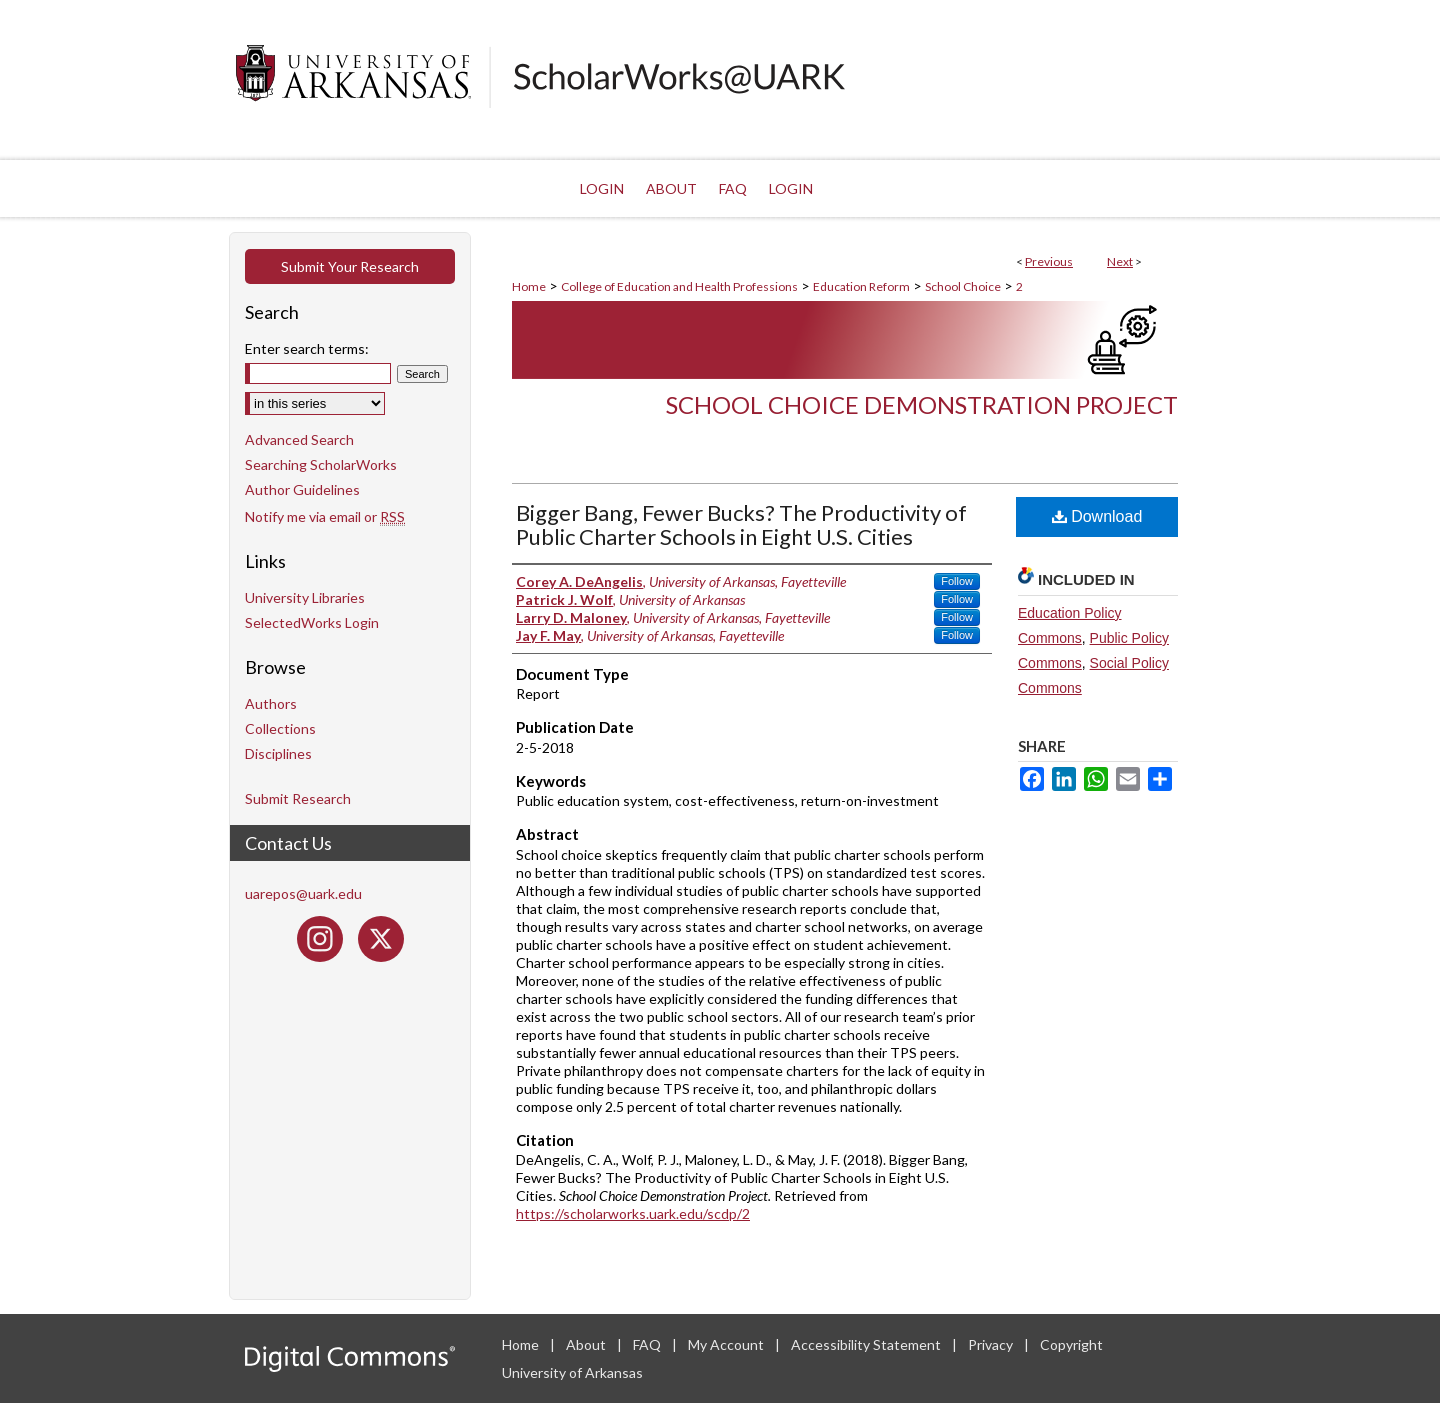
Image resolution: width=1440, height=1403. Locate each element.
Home (529, 286)
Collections (280, 728)
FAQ (648, 1344)
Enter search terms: (307, 348)
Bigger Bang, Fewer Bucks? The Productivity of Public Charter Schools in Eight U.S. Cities (741, 524)
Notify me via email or (325, 516)
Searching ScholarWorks (321, 464)
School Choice (963, 286)
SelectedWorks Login (312, 622)
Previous (1049, 261)
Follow (957, 581)
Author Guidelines (302, 489)
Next (1120, 261)
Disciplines (278, 753)
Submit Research (298, 798)
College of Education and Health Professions (679, 286)
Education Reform (861, 286)
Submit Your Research (350, 266)
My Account (727, 1344)
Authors (271, 703)
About (587, 1344)
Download (1097, 516)
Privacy (992, 1344)
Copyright (1071, 1344)
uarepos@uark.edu (303, 893)
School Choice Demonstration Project (922, 404)
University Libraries (305, 597)
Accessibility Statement (867, 1344)
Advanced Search (299, 439)
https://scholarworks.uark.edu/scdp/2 (633, 1213)
